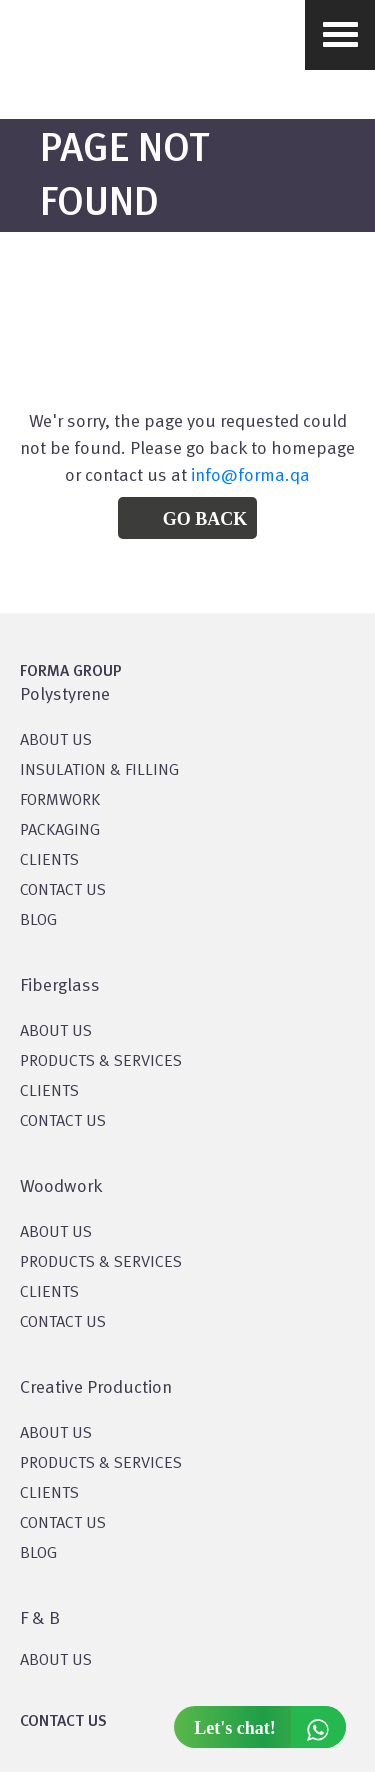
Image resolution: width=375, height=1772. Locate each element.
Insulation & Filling (99, 771)
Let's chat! (269, 1727)
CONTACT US (63, 891)
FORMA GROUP (71, 672)
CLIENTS (49, 861)
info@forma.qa (250, 476)
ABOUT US (56, 1661)
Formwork (60, 801)
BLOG (38, 921)
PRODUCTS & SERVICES (101, 1062)
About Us (56, 1032)
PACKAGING (60, 831)
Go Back (205, 519)
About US (56, 741)
